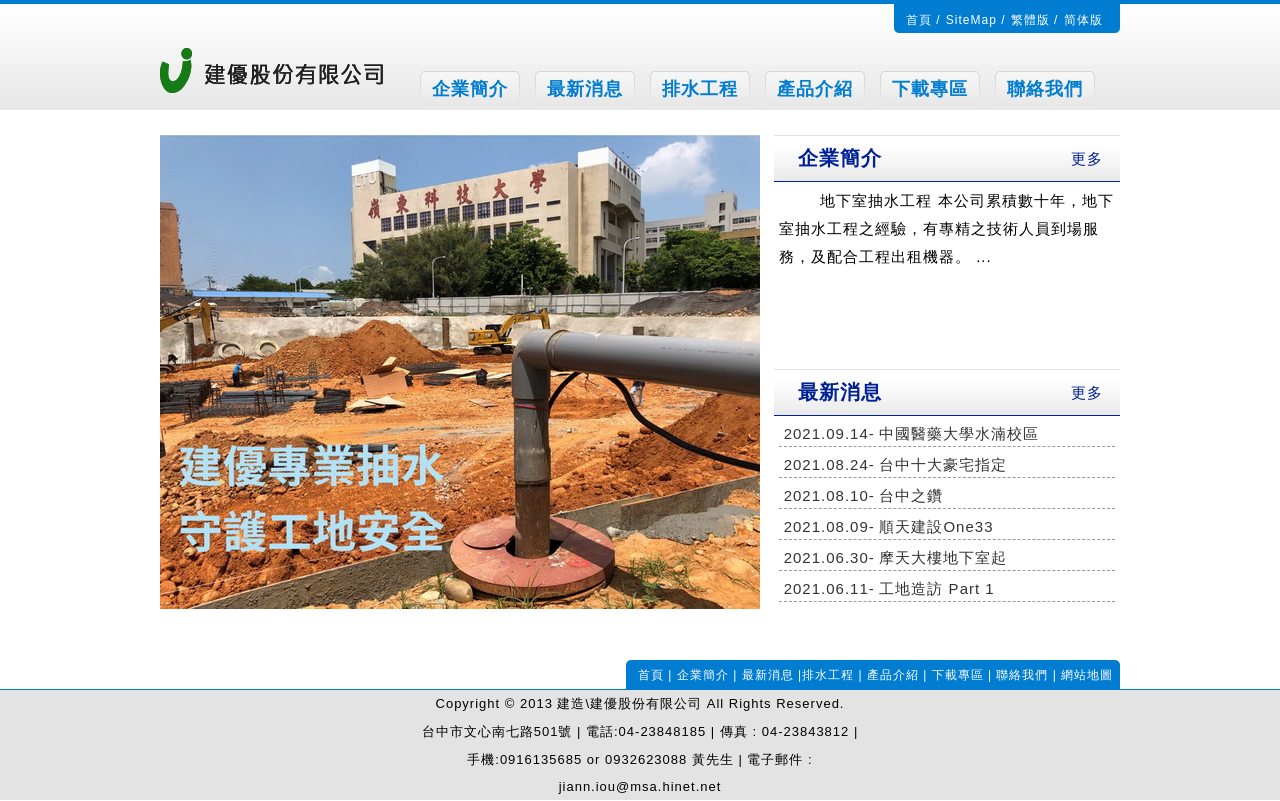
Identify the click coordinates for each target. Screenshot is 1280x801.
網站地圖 (1087, 675)
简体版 (1083, 20)
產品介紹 (815, 89)
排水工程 (700, 89)
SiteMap (971, 20)
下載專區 (930, 89)
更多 (1087, 158)
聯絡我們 (1045, 89)
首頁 (919, 20)
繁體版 (1030, 20)
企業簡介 (470, 89)
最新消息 (585, 89)
